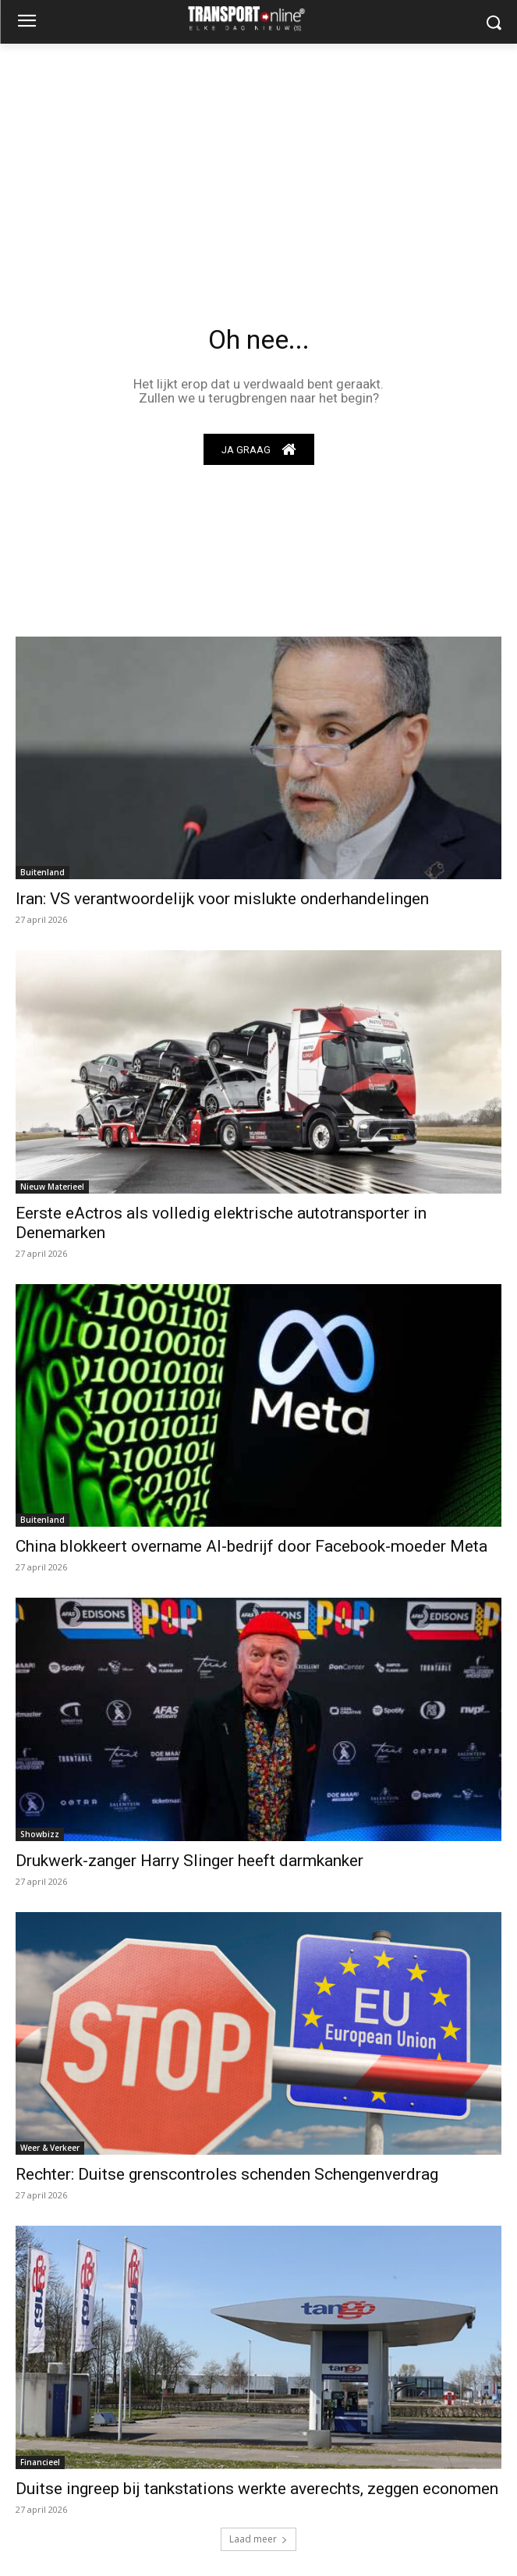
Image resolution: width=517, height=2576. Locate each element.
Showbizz (39, 1834)
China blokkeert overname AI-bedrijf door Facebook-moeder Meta (251, 1546)
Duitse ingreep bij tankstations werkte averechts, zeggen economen (257, 2488)
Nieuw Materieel (52, 1186)
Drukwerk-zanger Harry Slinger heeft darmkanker (189, 1860)
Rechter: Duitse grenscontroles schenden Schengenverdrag (227, 2174)
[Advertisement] (258, 160)
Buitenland (42, 872)
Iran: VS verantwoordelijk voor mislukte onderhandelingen (222, 898)
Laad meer (258, 2539)
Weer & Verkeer (50, 2147)
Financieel (40, 2462)
